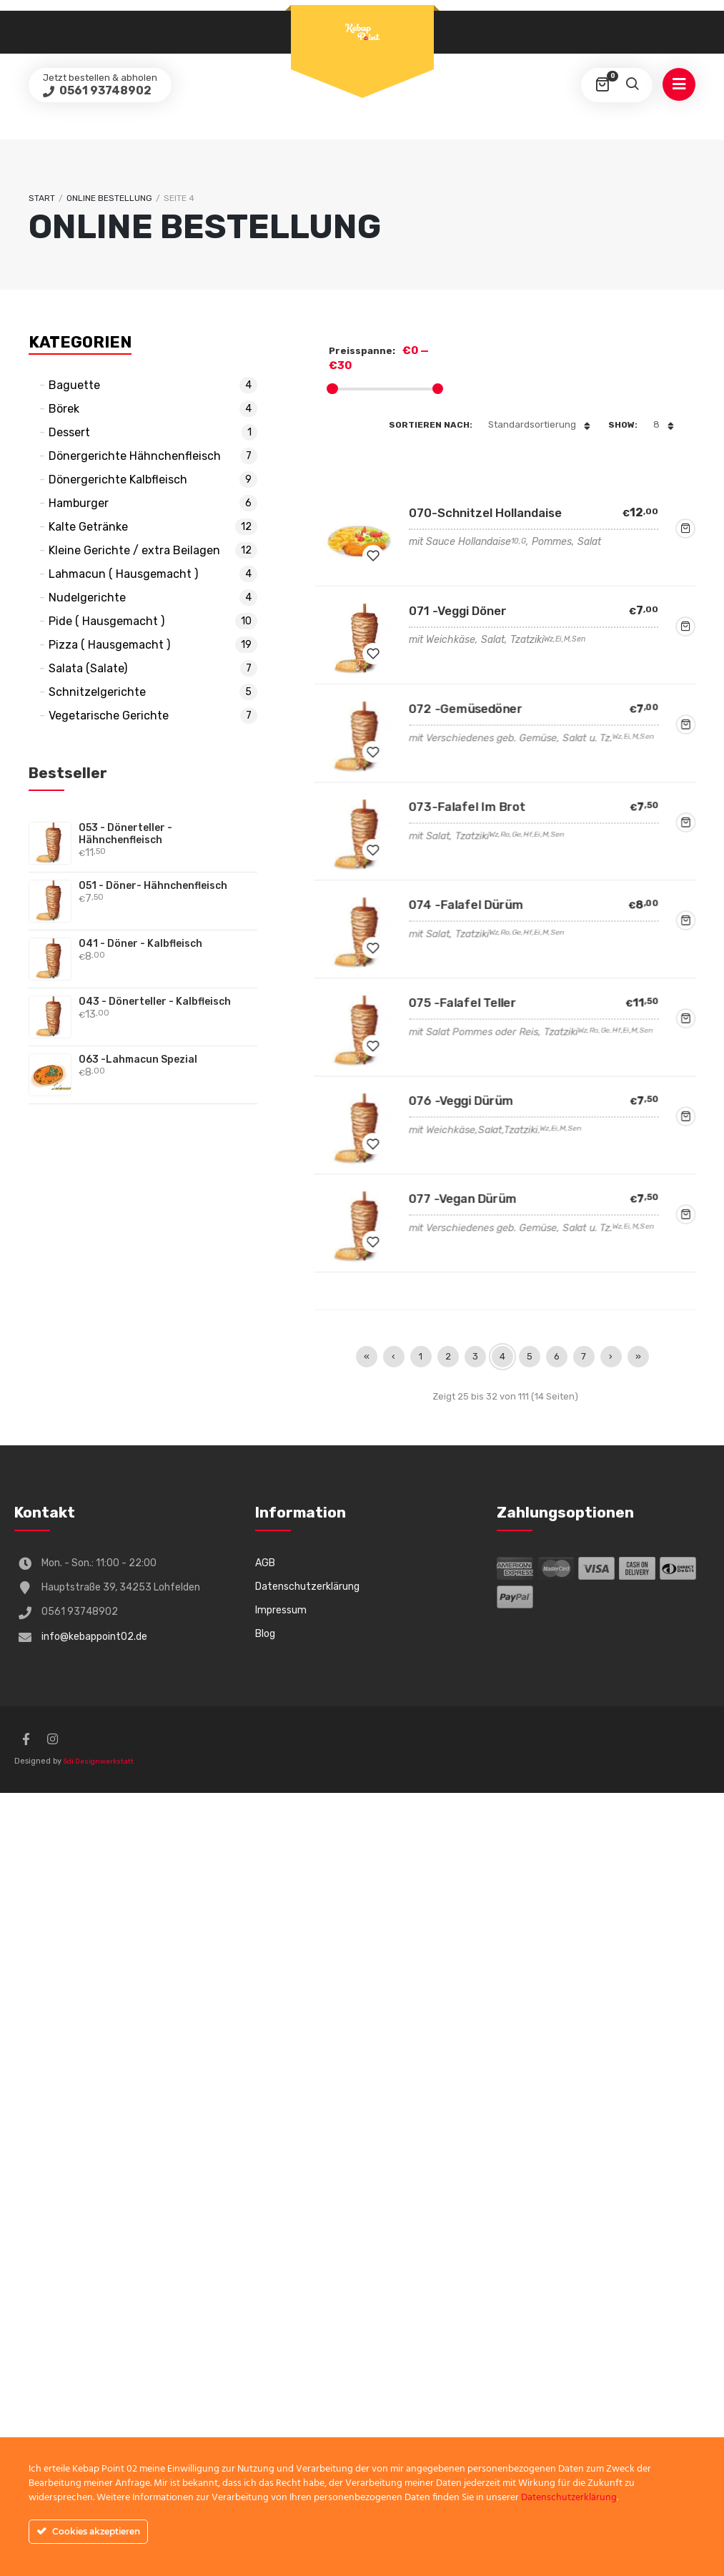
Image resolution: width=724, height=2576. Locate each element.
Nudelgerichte (87, 597)
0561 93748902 (104, 90)
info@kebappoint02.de (94, 1637)
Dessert (69, 432)
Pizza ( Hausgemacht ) (109, 645)
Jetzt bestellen (685, 528)
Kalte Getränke (88, 527)
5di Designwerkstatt (99, 1761)
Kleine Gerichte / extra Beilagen (134, 550)
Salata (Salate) (88, 668)
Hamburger (79, 503)
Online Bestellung (109, 198)
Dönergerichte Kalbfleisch (118, 479)
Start (42, 198)
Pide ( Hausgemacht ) (106, 621)
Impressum (281, 1610)
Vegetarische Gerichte (109, 715)
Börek (64, 409)
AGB (265, 1563)
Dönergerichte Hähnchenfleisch (135, 456)
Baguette (74, 385)
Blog (265, 1634)
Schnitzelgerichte (97, 692)
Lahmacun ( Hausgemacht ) (123, 574)
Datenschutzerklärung (307, 1586)
